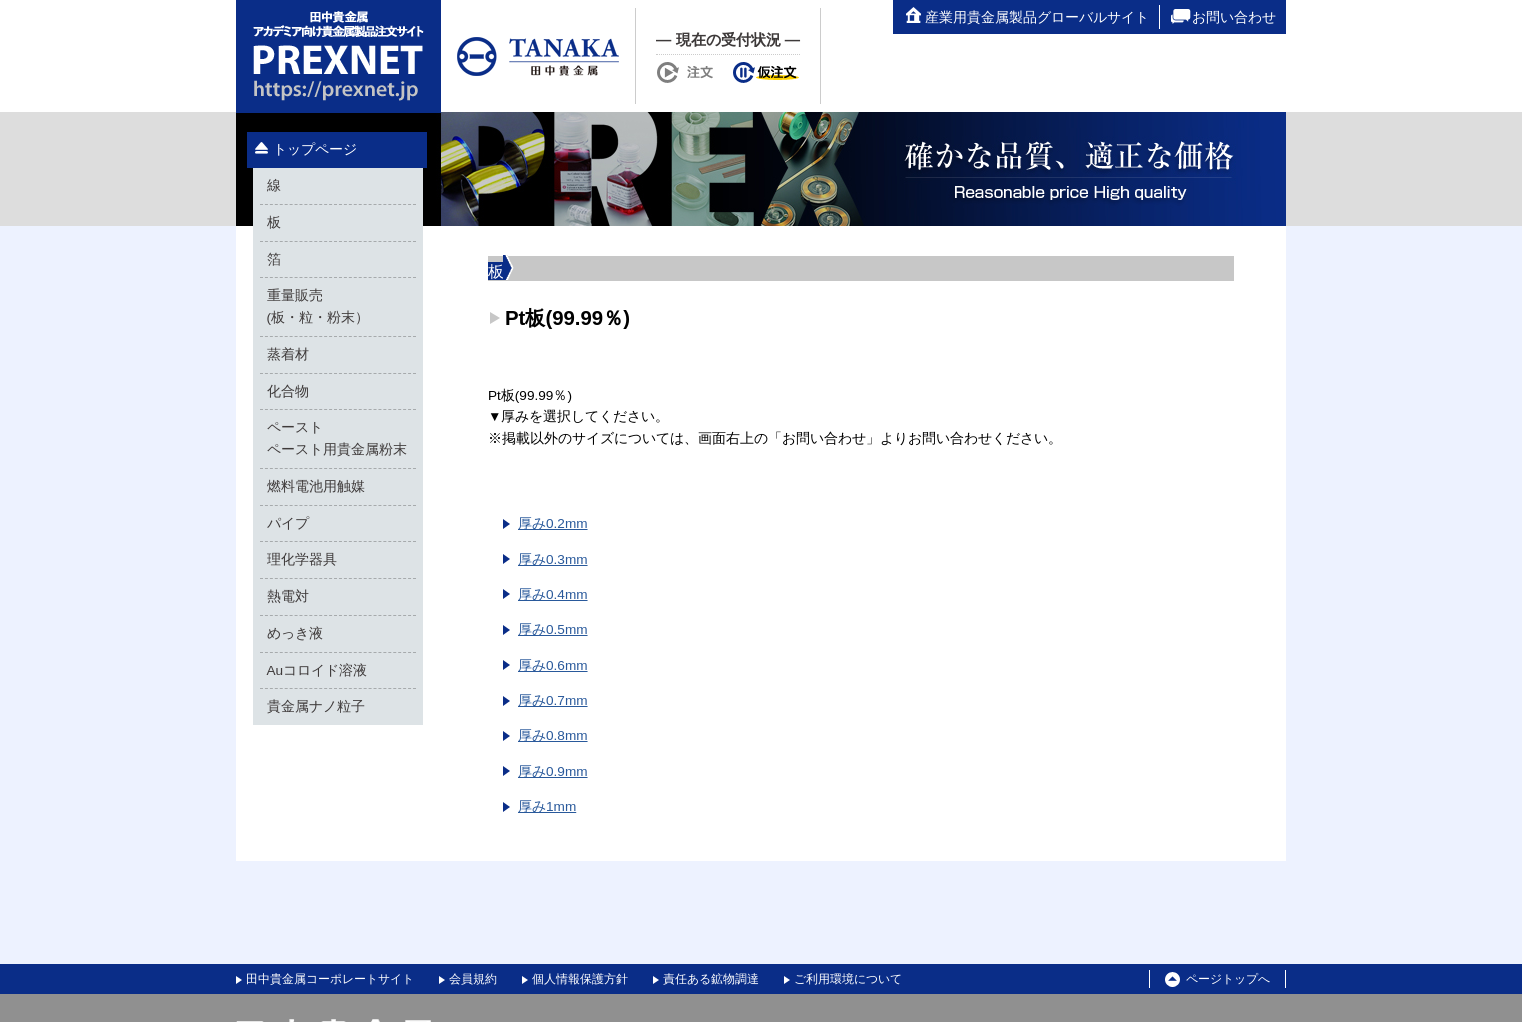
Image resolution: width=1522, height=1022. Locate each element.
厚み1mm (547, 806)
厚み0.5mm (553, 629)
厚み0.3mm (553, 559)
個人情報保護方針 (580, 979)
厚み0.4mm (553, 594)
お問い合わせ (1223, 17)
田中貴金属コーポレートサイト (330, 979)
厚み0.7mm (553, 700)
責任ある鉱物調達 (711, 979)
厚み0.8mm (553, 735)
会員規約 (473, 979)
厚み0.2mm (553, 523)
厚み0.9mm (553, 771)
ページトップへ (1217, 980)
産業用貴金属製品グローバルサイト (1026, 17)
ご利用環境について (848, 979)
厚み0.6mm (553, 665)
